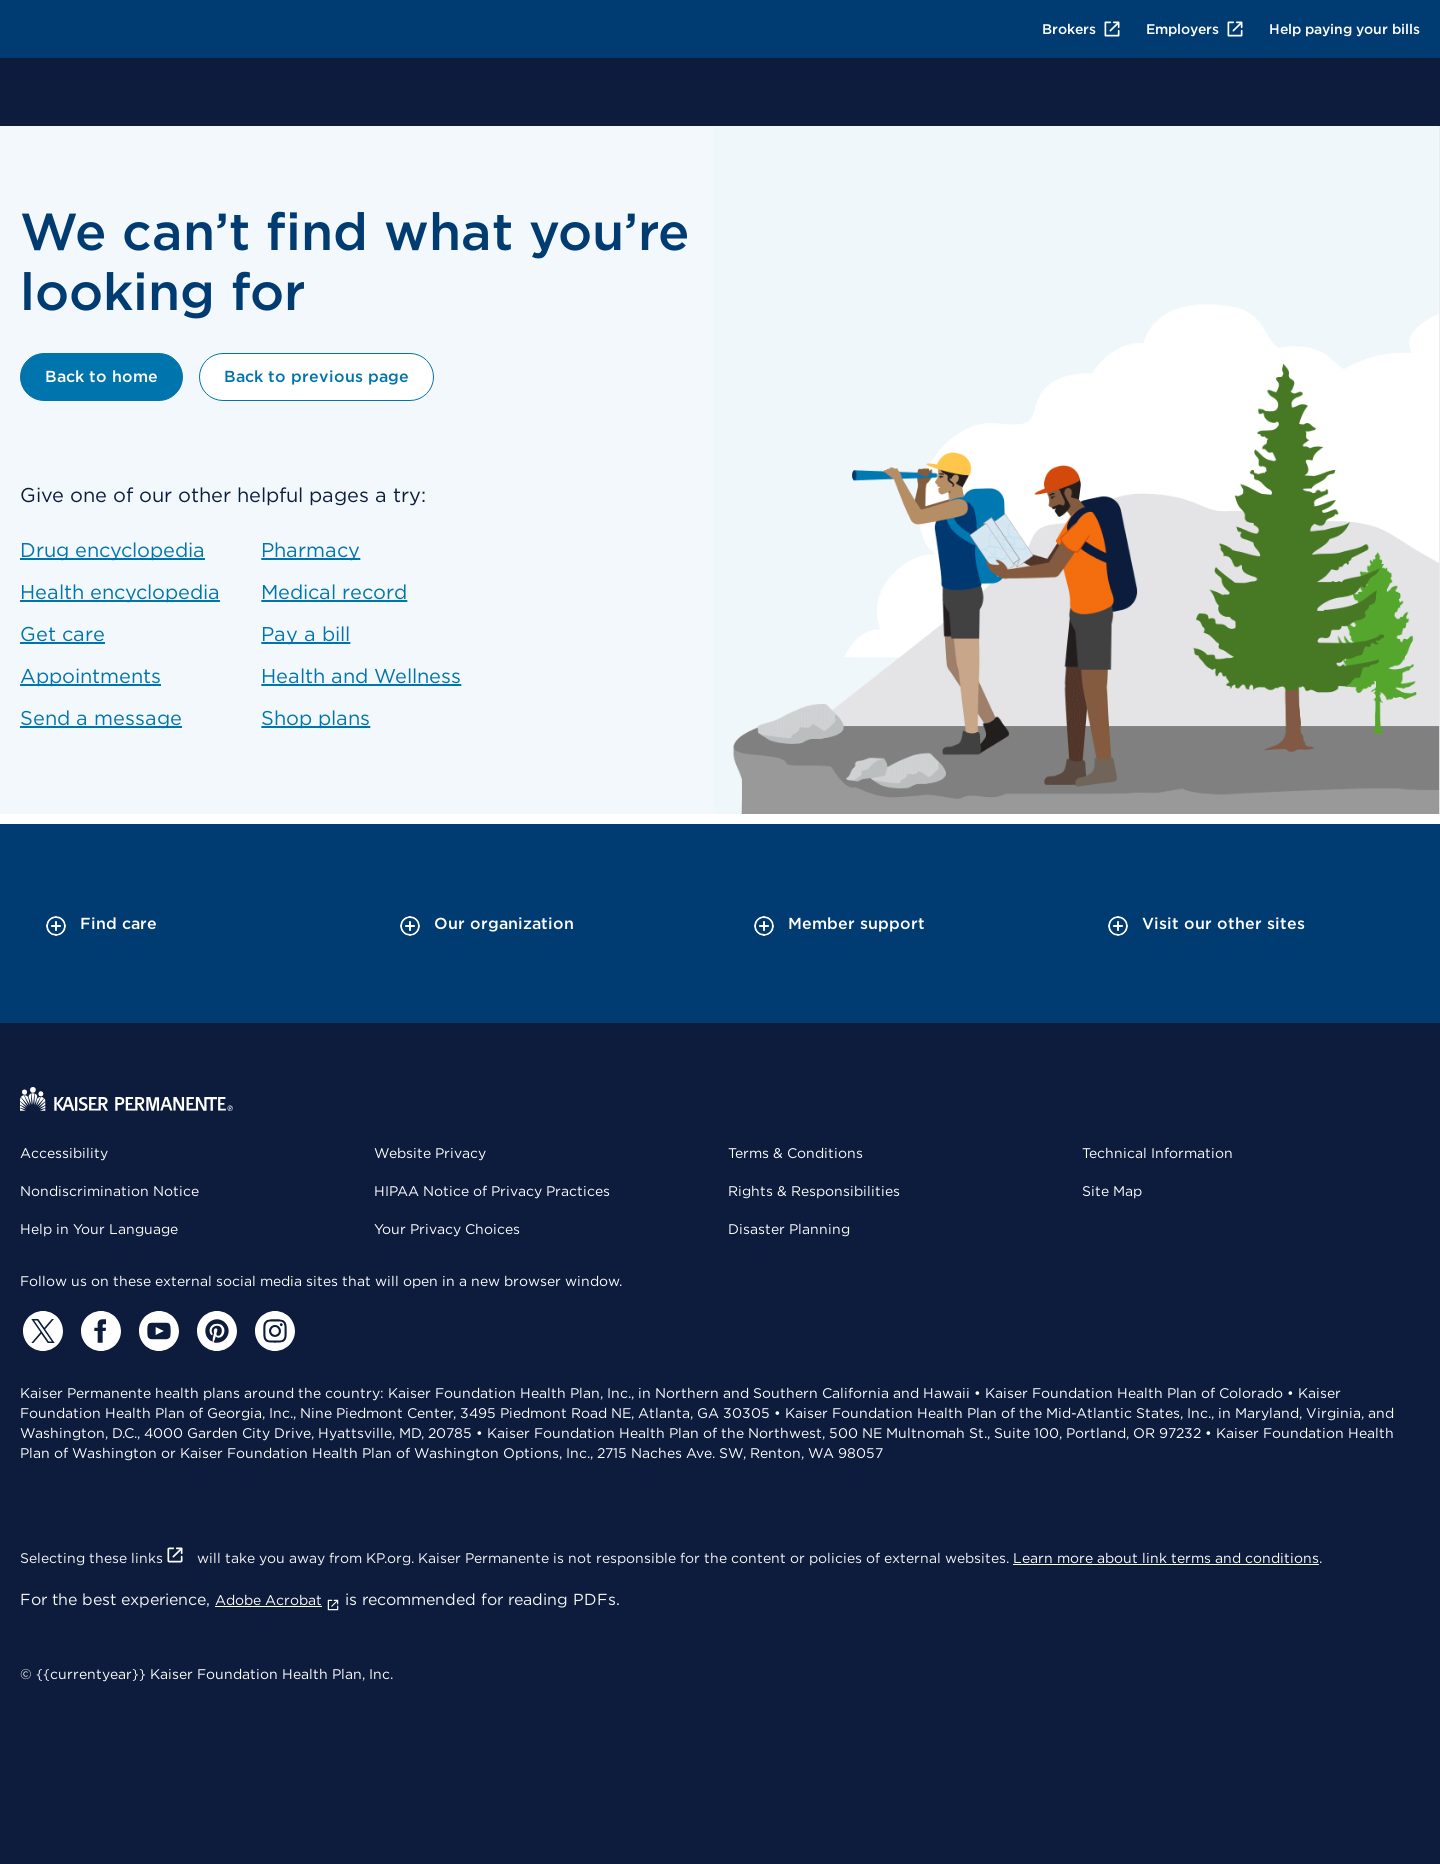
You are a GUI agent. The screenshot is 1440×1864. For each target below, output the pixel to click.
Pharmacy (310, 550)
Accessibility (64, 1153)
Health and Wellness (361, 676)
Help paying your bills (1344, 29)
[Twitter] (40, 1331)
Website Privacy (430, 1153)
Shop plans (315, 718)
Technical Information (1157, 1153)
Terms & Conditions (795, 1153)
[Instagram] (272, 1331)
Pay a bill (305, 634)
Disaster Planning (789, 1229)
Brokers (1082, 29)
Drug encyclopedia (112, 550)
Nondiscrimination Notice (109, 1191)
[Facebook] (98, 1331)
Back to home (101, 376)
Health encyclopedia (120, 592)
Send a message (101, 718)
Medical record (334, 592)
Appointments (90, 676)
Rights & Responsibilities (814, 1191)
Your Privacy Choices (447, 1229)
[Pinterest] (214, 1331)
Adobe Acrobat (277, 1600)
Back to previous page (316, 376)
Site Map (1112, 1191)
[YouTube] (156, 1331)
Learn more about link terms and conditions (1166, 1558)
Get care (62, 634)
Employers (1195, 29)
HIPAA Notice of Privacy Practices (492, 1191)
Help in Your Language (99, 1229)
